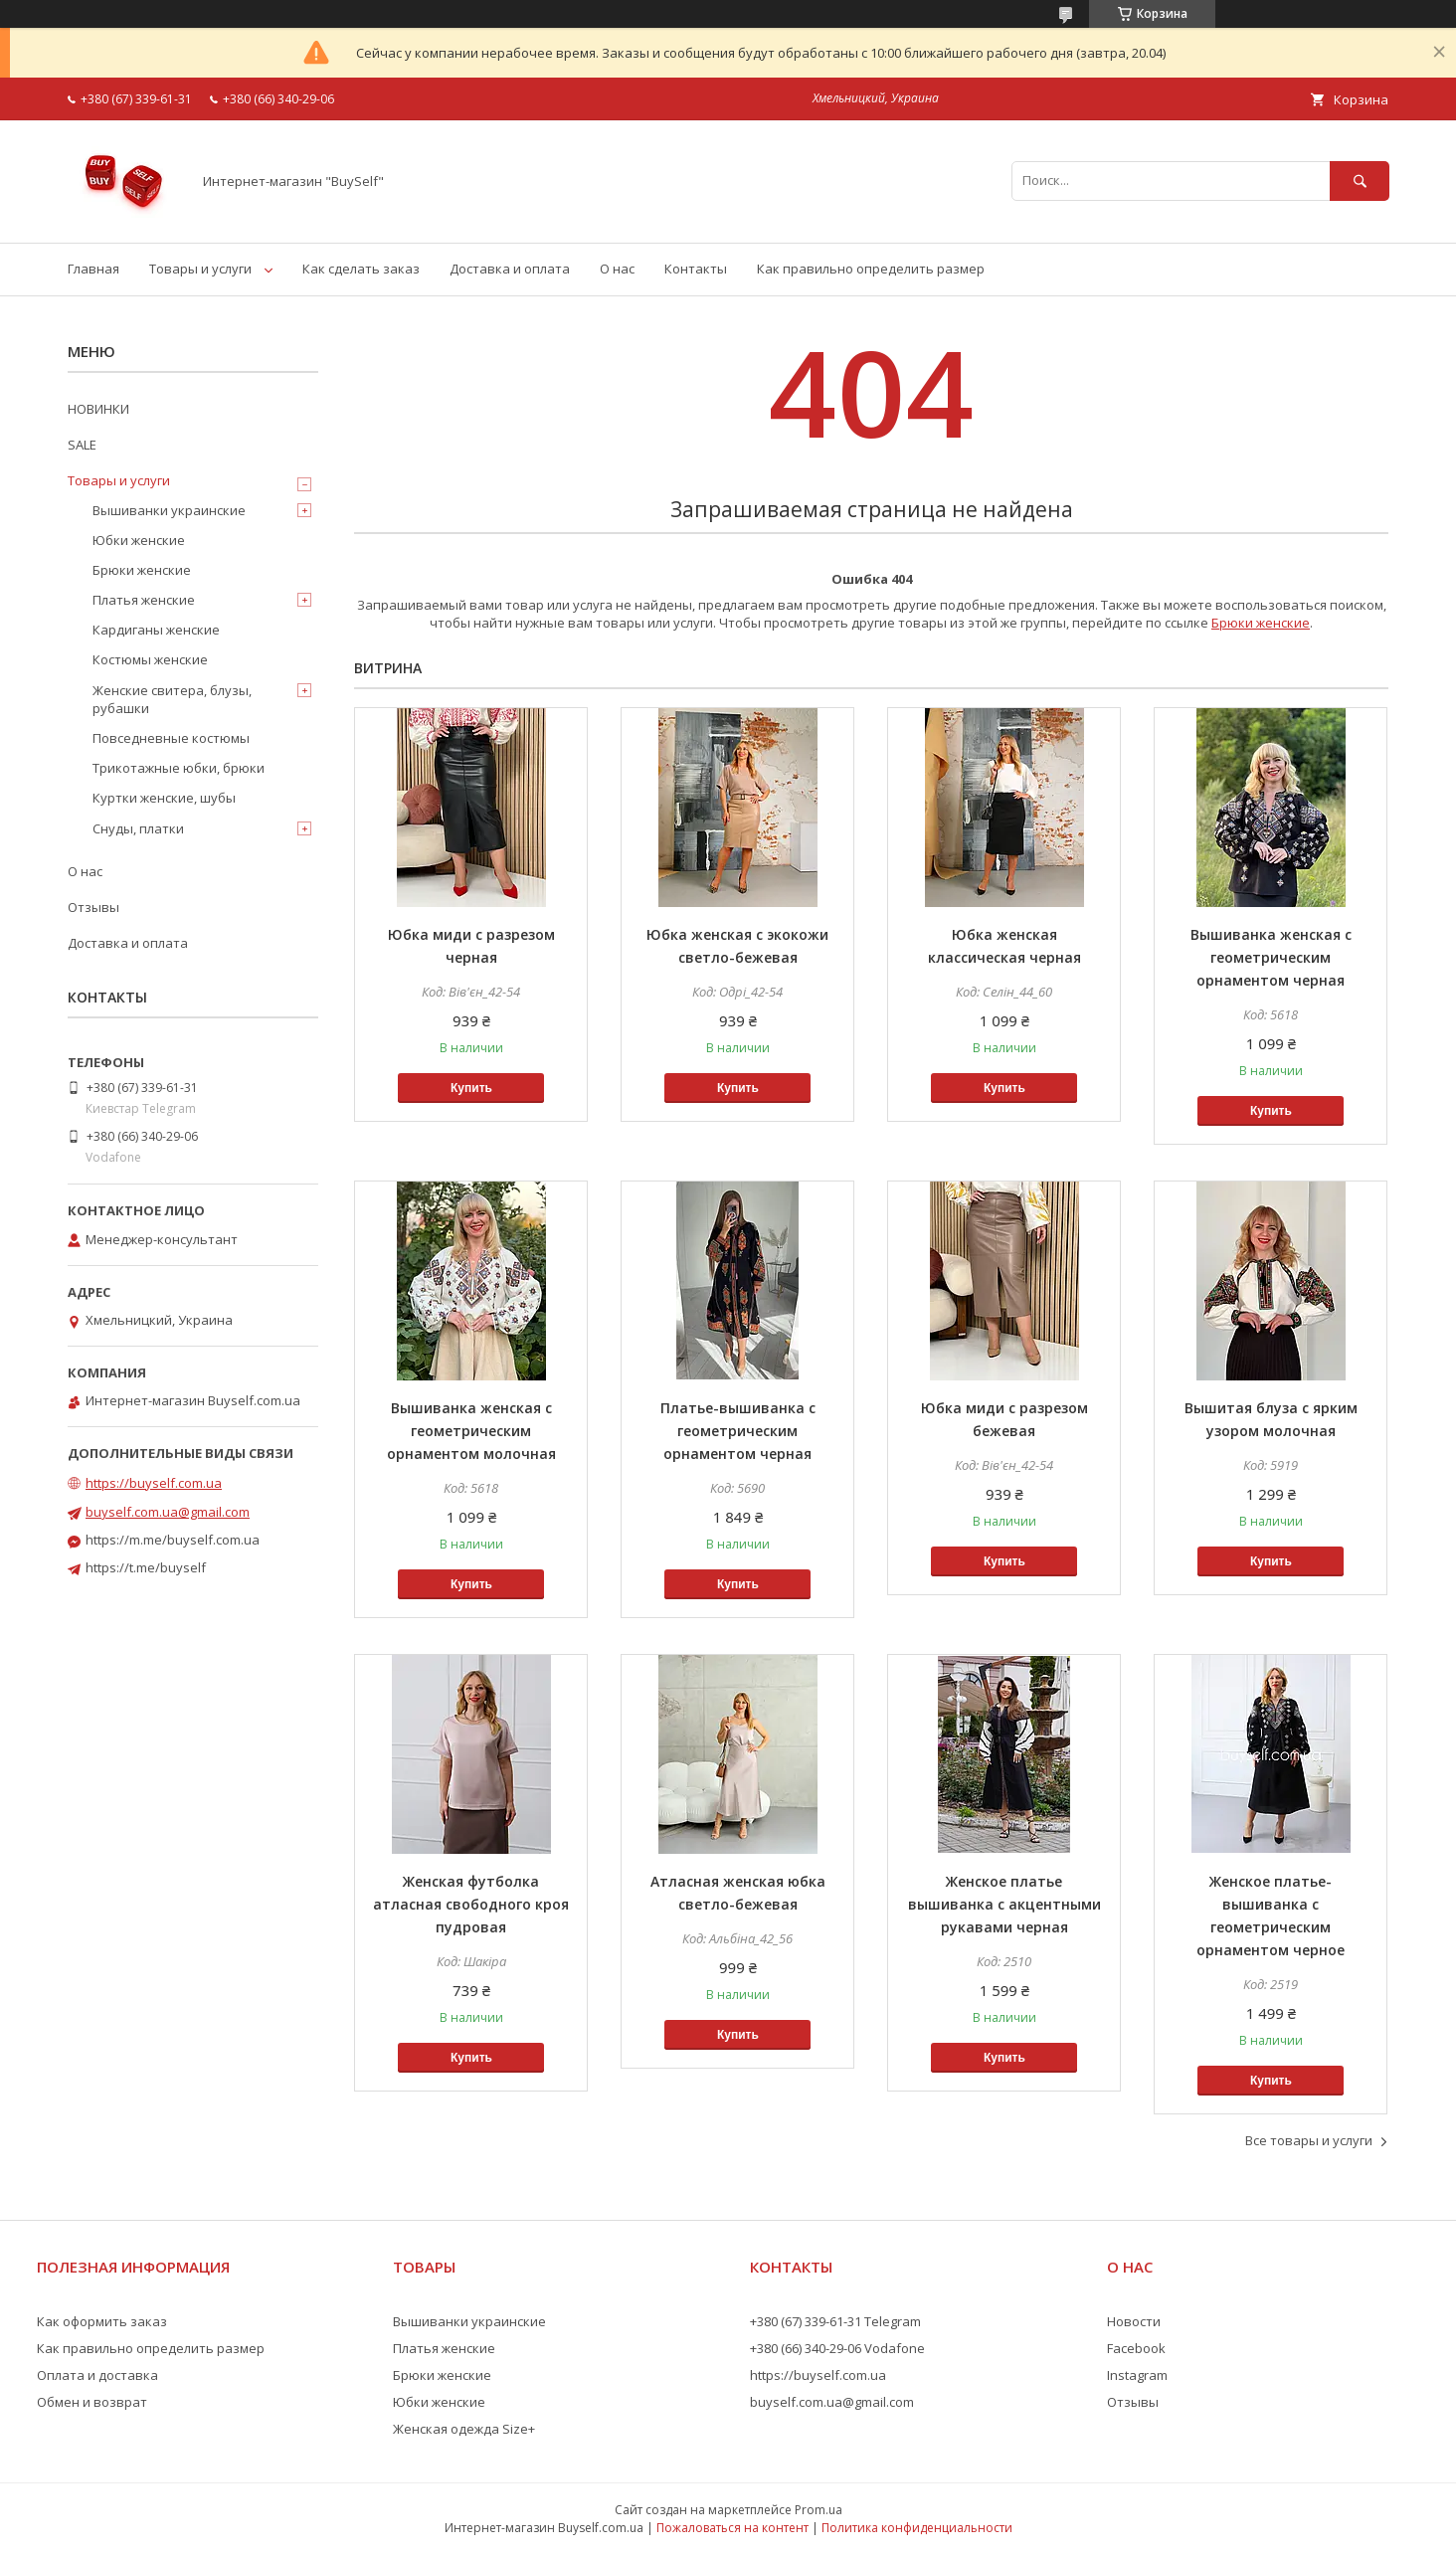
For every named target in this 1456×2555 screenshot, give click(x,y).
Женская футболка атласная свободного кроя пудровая (471, 1904)
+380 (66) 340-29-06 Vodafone (837, 2348)
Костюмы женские (150, 659)
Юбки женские (138, 540)
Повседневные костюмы (171, 738)
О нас (617, 268)
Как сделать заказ (361, 268)
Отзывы (93, 907)
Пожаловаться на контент (732, 2527)
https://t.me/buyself (146, 1567)
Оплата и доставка (97, 2375)
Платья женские (143, 600)
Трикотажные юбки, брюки (178, 768)
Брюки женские (1260, 623)
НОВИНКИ (98, 409)
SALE (82, 445)
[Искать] (1359, 180)
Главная (93, 268)
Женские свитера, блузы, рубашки (172, 699)
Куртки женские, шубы (164, 798)
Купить (471, 1088)
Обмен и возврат (92, 2402)
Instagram (1137, 2375)
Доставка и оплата (510, 268)
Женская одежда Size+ (464, 2429)
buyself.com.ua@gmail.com (168, 1512)
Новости (1134, 2321)
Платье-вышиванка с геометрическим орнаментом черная (738, 1430)
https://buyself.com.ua (154, 1483)
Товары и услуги (200, 268)
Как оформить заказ (102, 2321)
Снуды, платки (138, 828)
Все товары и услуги (1308, 2140)
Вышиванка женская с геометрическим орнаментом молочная (471, 1430)
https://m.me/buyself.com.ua (173, 1540)
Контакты (695, 268)
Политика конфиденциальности (916, 2527)
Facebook (1136, 2348)
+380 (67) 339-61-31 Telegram (835, 2321)
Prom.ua (818, 2509)
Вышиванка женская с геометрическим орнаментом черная (1271, 957)
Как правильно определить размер (871, 268)
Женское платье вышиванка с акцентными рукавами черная (1004, 1904)
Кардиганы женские (156, 630)
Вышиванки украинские (169, 510)
